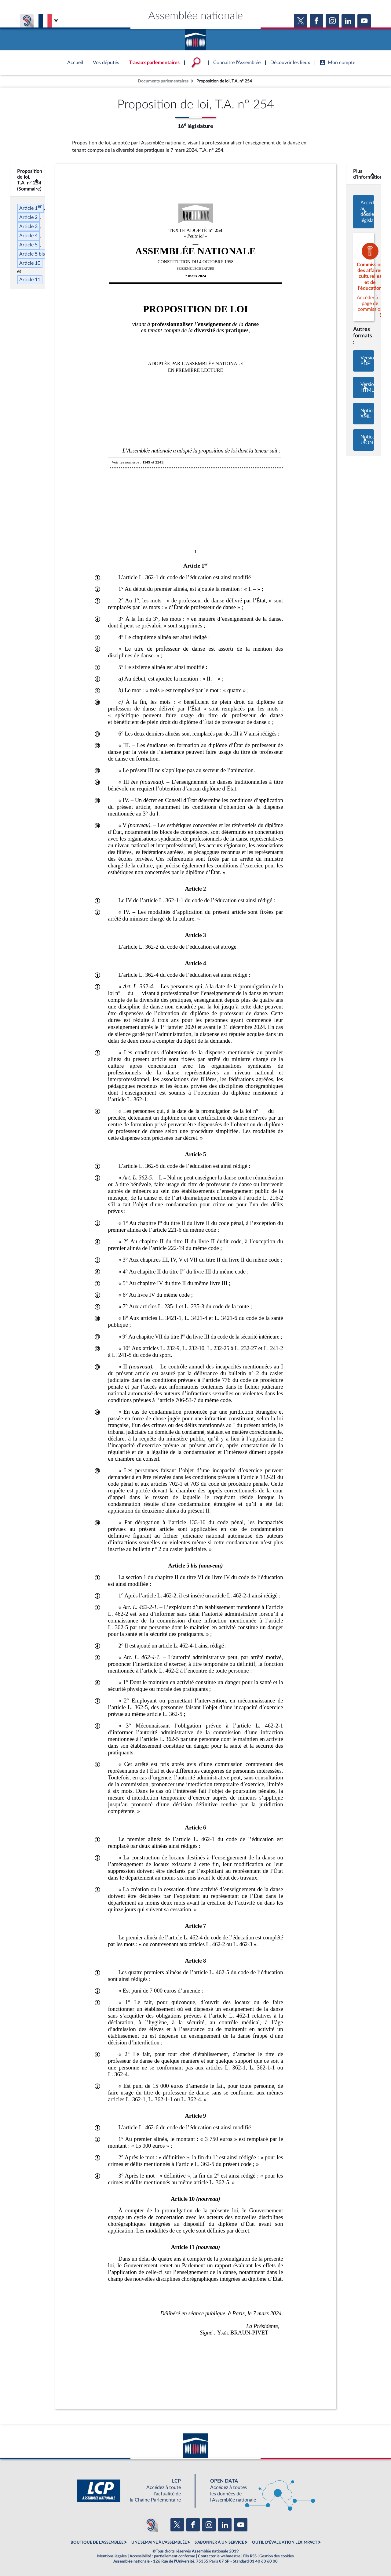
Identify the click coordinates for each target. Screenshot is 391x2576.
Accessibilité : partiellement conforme (162, 2556)
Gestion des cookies (276, 2556)
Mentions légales (112, 2556)
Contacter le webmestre (219, 2556)
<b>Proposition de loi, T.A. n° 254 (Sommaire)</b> (27, 180)
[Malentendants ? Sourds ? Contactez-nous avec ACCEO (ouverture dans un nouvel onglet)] (151, 2524)
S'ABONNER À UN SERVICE (219, 2542)
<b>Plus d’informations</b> (363, 174)
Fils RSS (250, 2556)
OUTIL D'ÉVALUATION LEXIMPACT (284, 2542)
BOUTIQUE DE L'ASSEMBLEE (97, 2542)
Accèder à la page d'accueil (195, 37)
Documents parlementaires (163, 81)
